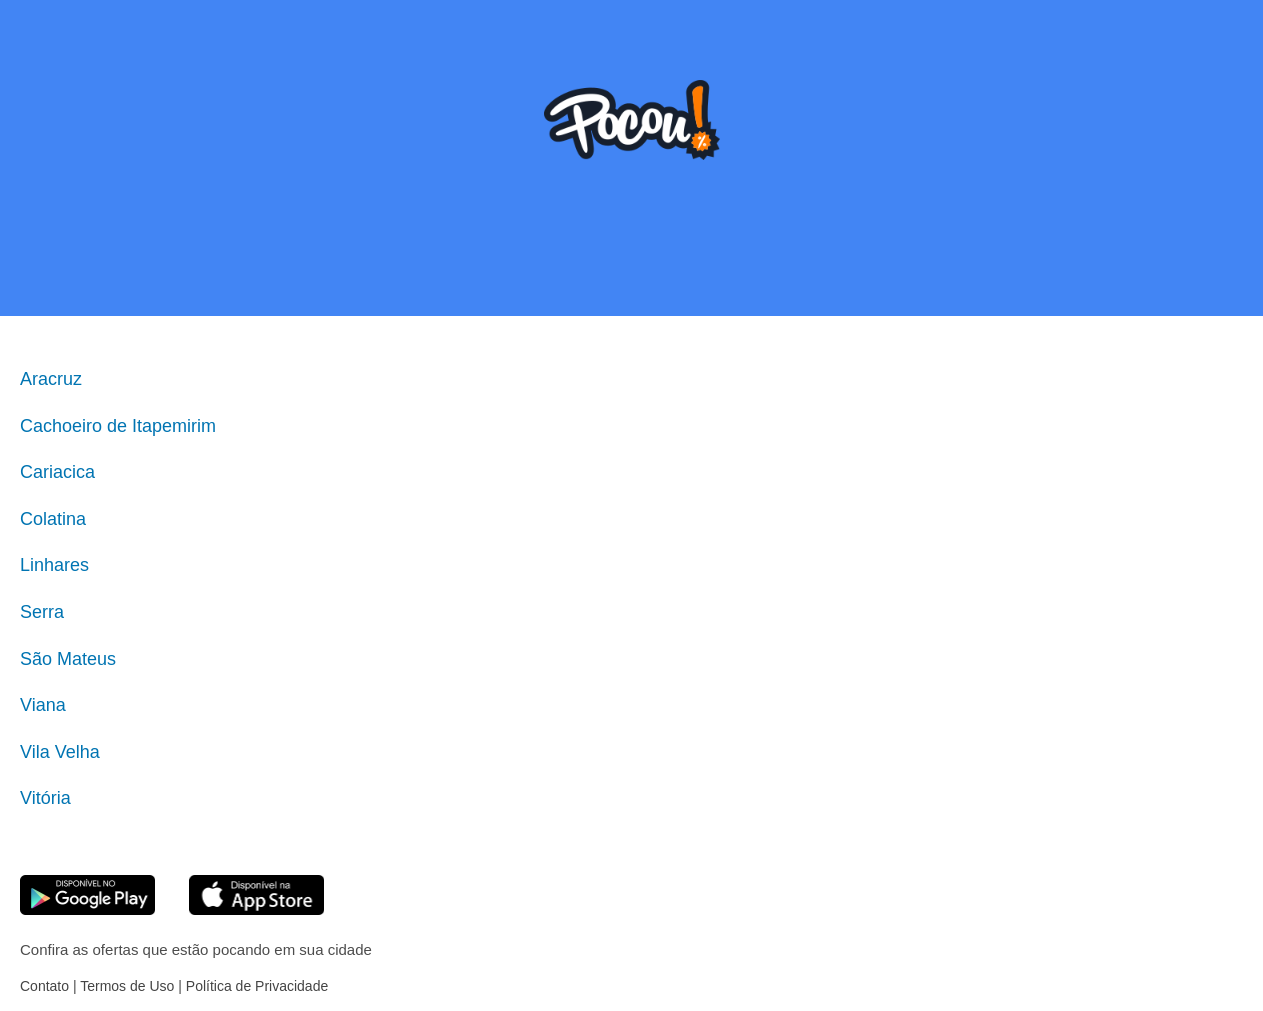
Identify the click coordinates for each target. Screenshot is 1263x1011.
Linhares (54, 565)
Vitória (45, 798)
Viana (43, 705)
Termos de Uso (127, 986)
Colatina (53, 519)
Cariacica (57, 472)
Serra (42, 612)
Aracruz (51, 379)
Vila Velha (60, 752)
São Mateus (68, 659)
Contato (44, 986)
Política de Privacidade (257, 986)
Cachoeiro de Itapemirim (118, 426)
